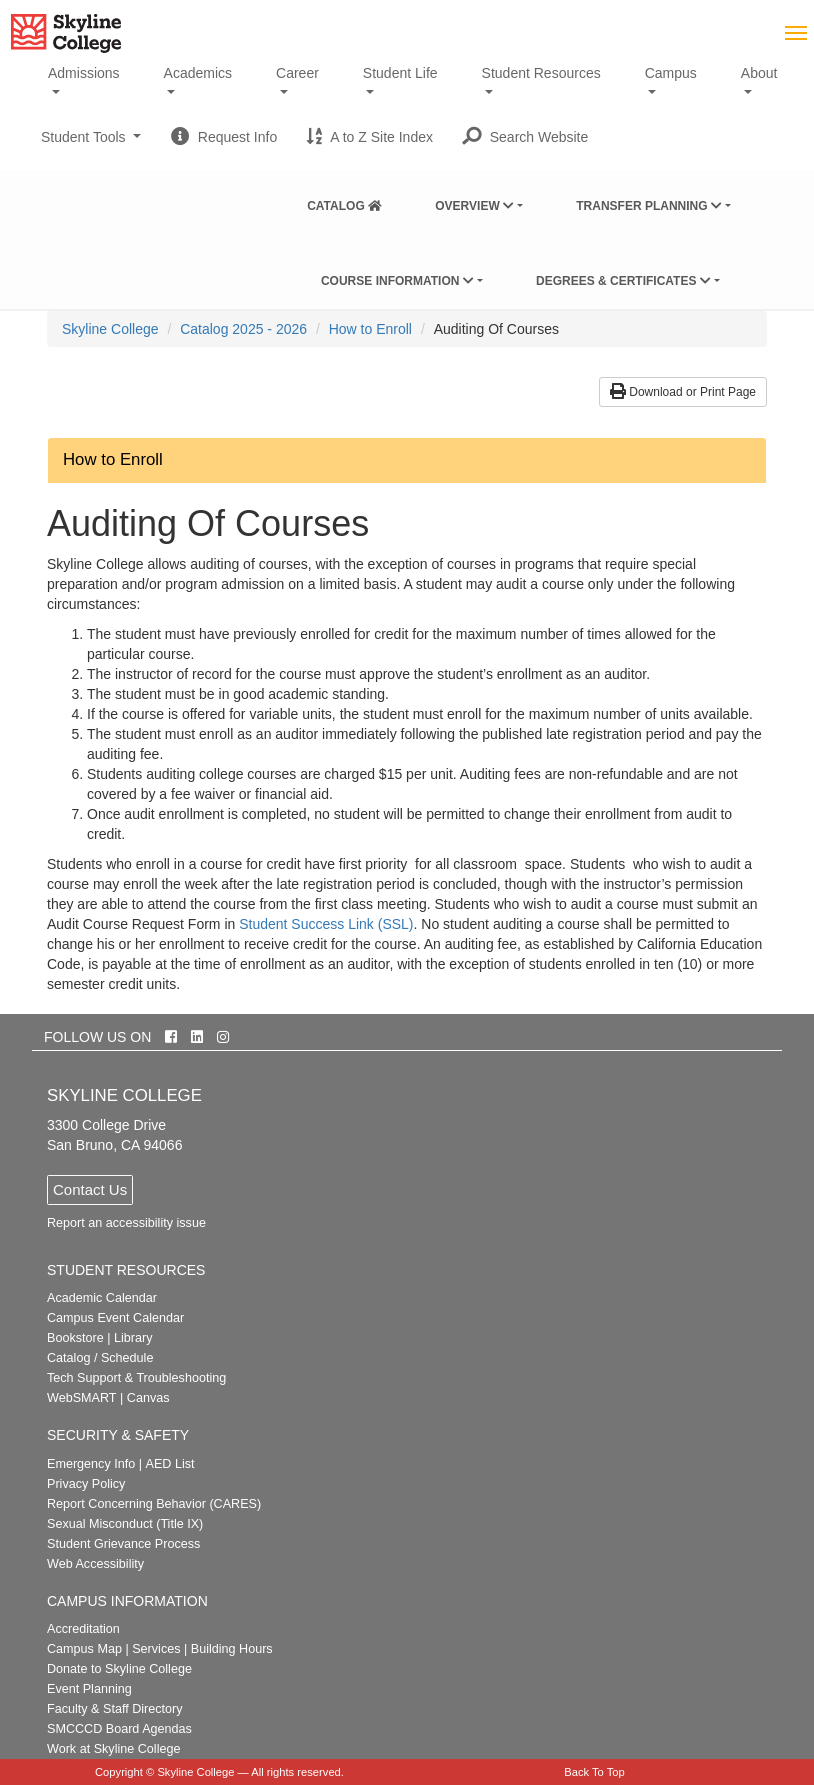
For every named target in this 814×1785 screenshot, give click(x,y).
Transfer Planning (649, 206)
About (759, 73)
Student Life (400, 73)
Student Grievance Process (123, 1544)
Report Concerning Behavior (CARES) (154, 1504)
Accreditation (83, 1629)
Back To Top (594, 1772)
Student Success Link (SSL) (326, 924)
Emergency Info (91, 1464)
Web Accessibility (95, 1564)
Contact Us (90, 1189)
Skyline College (110, 329)
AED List (169, 1464)
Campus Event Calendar (115, 1318)
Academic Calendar (102, 1298)
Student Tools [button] (91, 145)
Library (133, 1338)
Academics (198, 73)
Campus (671, 73)
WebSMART (82, 1398)
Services (156, 1649)
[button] (525, 137)
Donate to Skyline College (119, 1669)
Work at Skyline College (113, 1749)
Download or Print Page (683, 392)
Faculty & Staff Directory (115, 1709)
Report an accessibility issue (126, 1223)
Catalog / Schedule (100, 1358)
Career (297, 73)
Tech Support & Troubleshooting (136, 1378)
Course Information (397, 281)
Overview (474, 206)
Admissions (84, 73)
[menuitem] (344, 202)
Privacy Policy (86, 1484)
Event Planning (89, 1689)
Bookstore (75, 1338)
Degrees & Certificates (623, 281)
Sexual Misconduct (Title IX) (125, 1524)
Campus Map (84, 1649)
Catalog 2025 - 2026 (243, 329)
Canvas (148, 1398)
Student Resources (541, 73)
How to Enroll (370, 329)
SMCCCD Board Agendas (119, 1729)
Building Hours (232, 1649)
